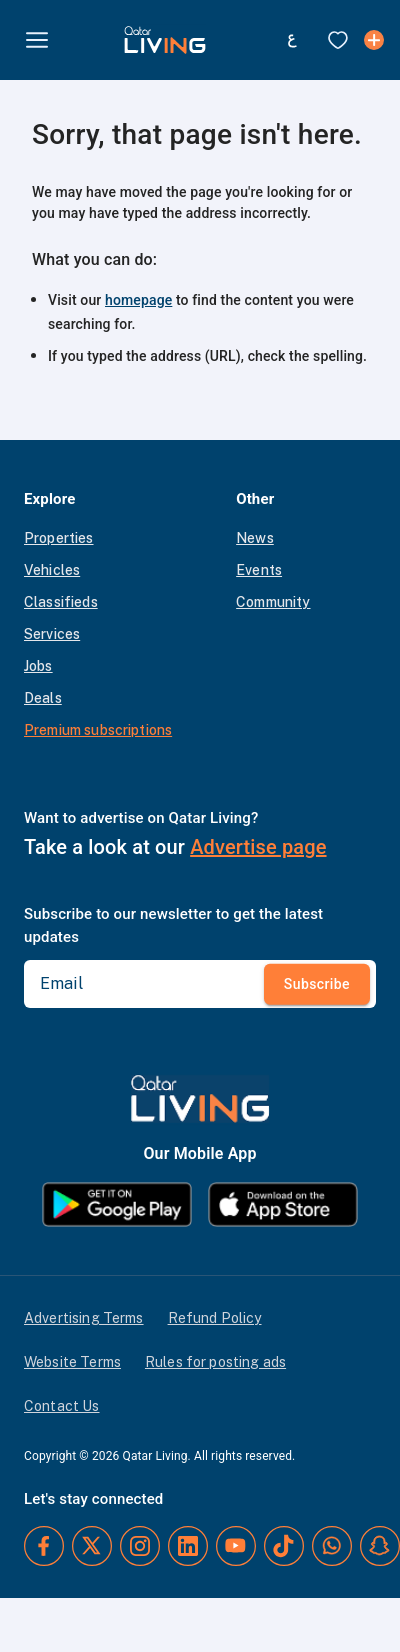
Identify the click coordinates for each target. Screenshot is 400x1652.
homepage (138, 300)
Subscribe (317, 984)
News (255, 538)
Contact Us (62, 1406)
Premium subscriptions (98, 730)
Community (273, 602)
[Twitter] (92, 1546)
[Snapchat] (380, 1546)
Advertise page (258, 847)
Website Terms (72, 1362)
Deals (43, 698)
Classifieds (61, 602)
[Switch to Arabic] (292, 40)
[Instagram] (140, 1546)
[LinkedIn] (188, 1546)
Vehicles (52, 570)
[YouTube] (236, 1546)
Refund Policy (215, 1318)
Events (259, 570)
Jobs (38, 666)
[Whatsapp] (332, 1546)
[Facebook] (44, 1546)
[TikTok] (284, 1546)
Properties (59, 538)
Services (52, 634)
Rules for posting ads (215, 1362)
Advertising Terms (84, 1318)
